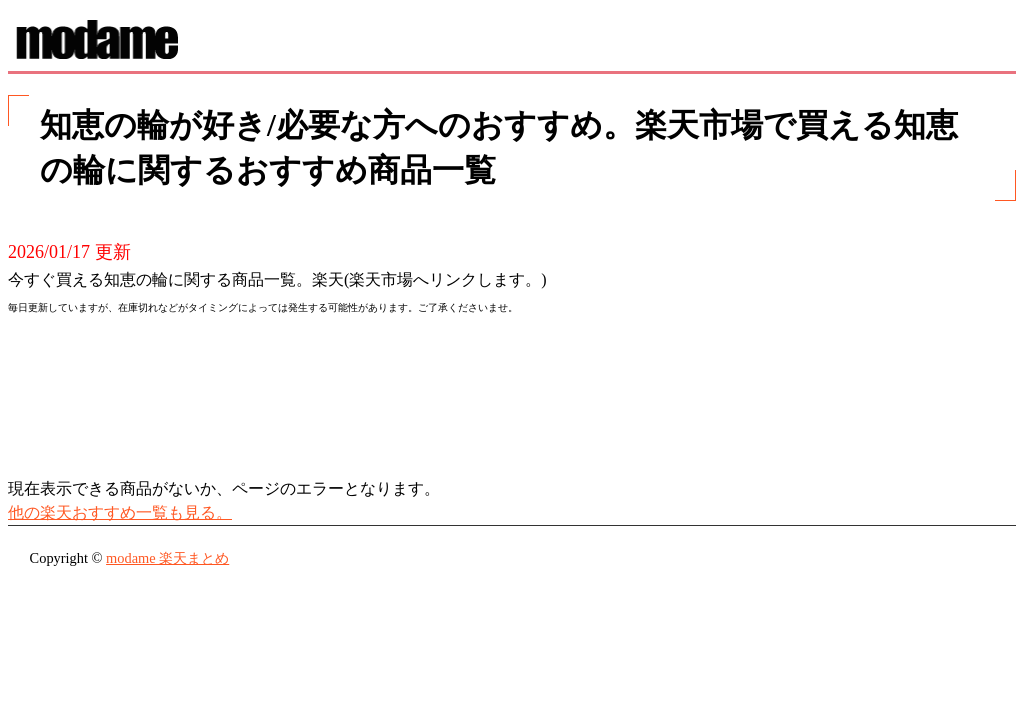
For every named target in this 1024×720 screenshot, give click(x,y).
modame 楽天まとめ (167, 558)
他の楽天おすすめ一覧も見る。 (120, 512)
